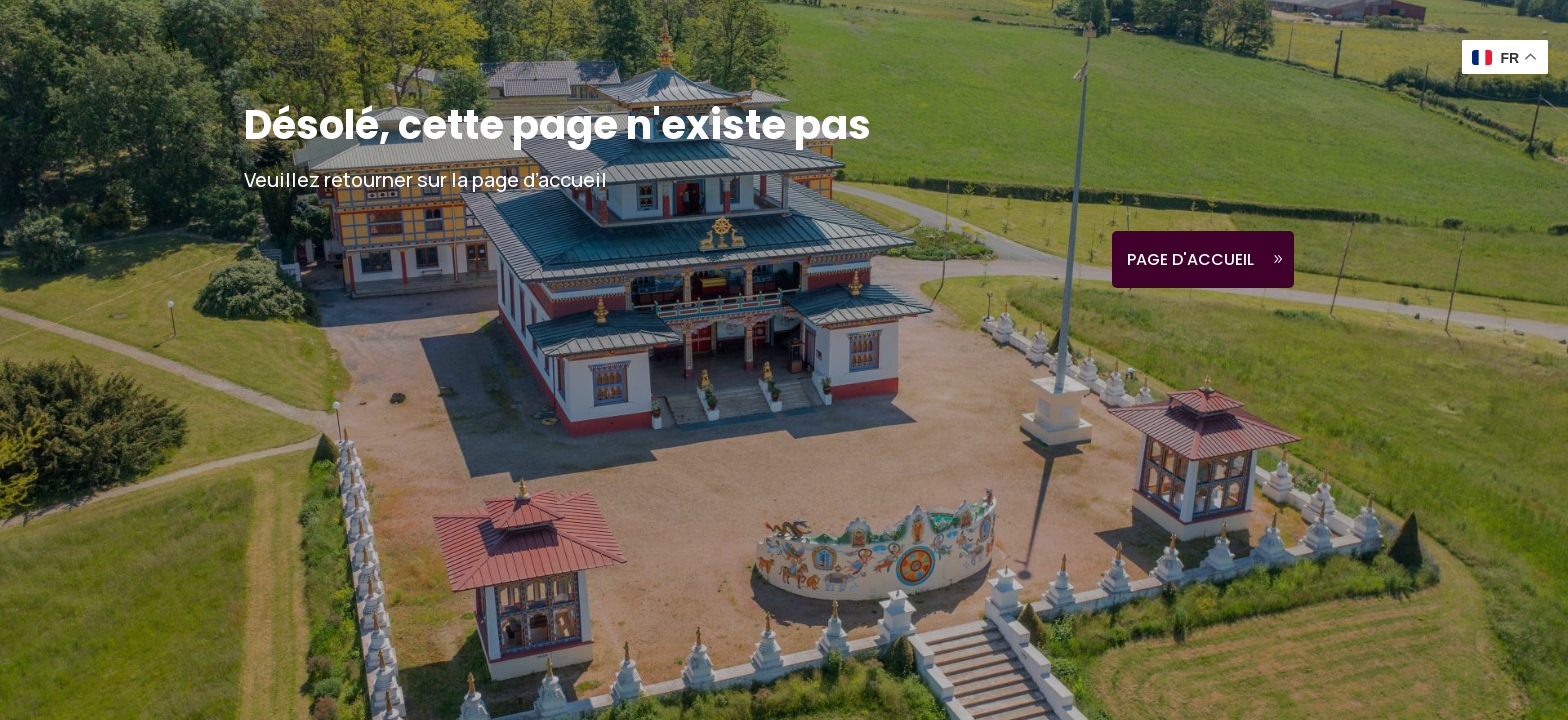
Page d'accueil (1190, 259)
